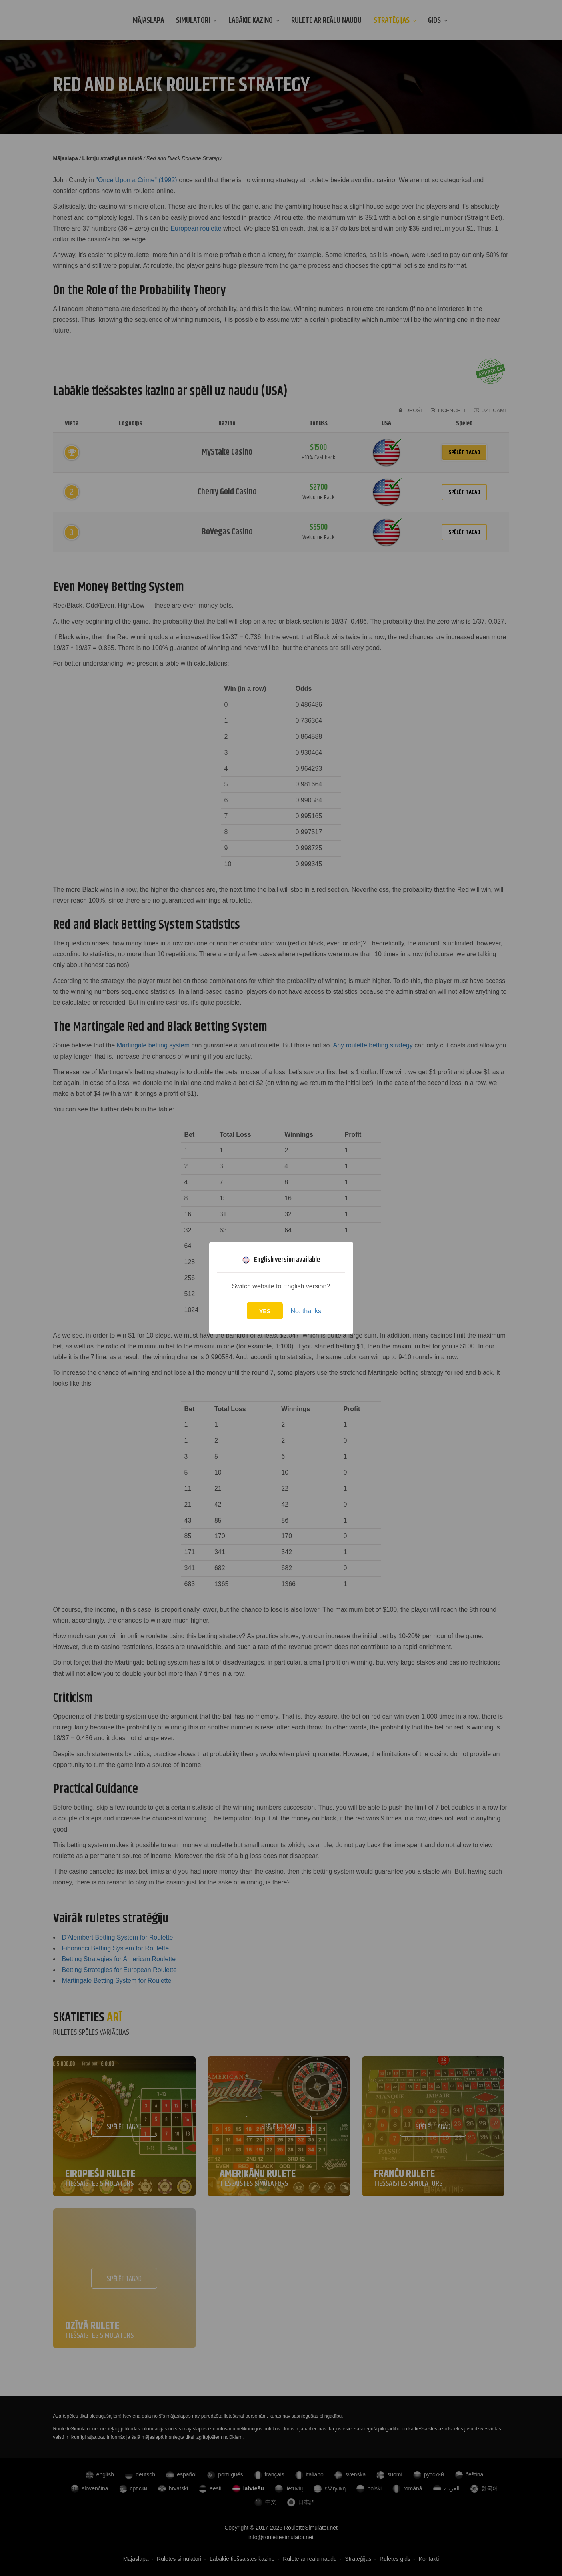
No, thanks (305, 1311)
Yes (264, 1311)
